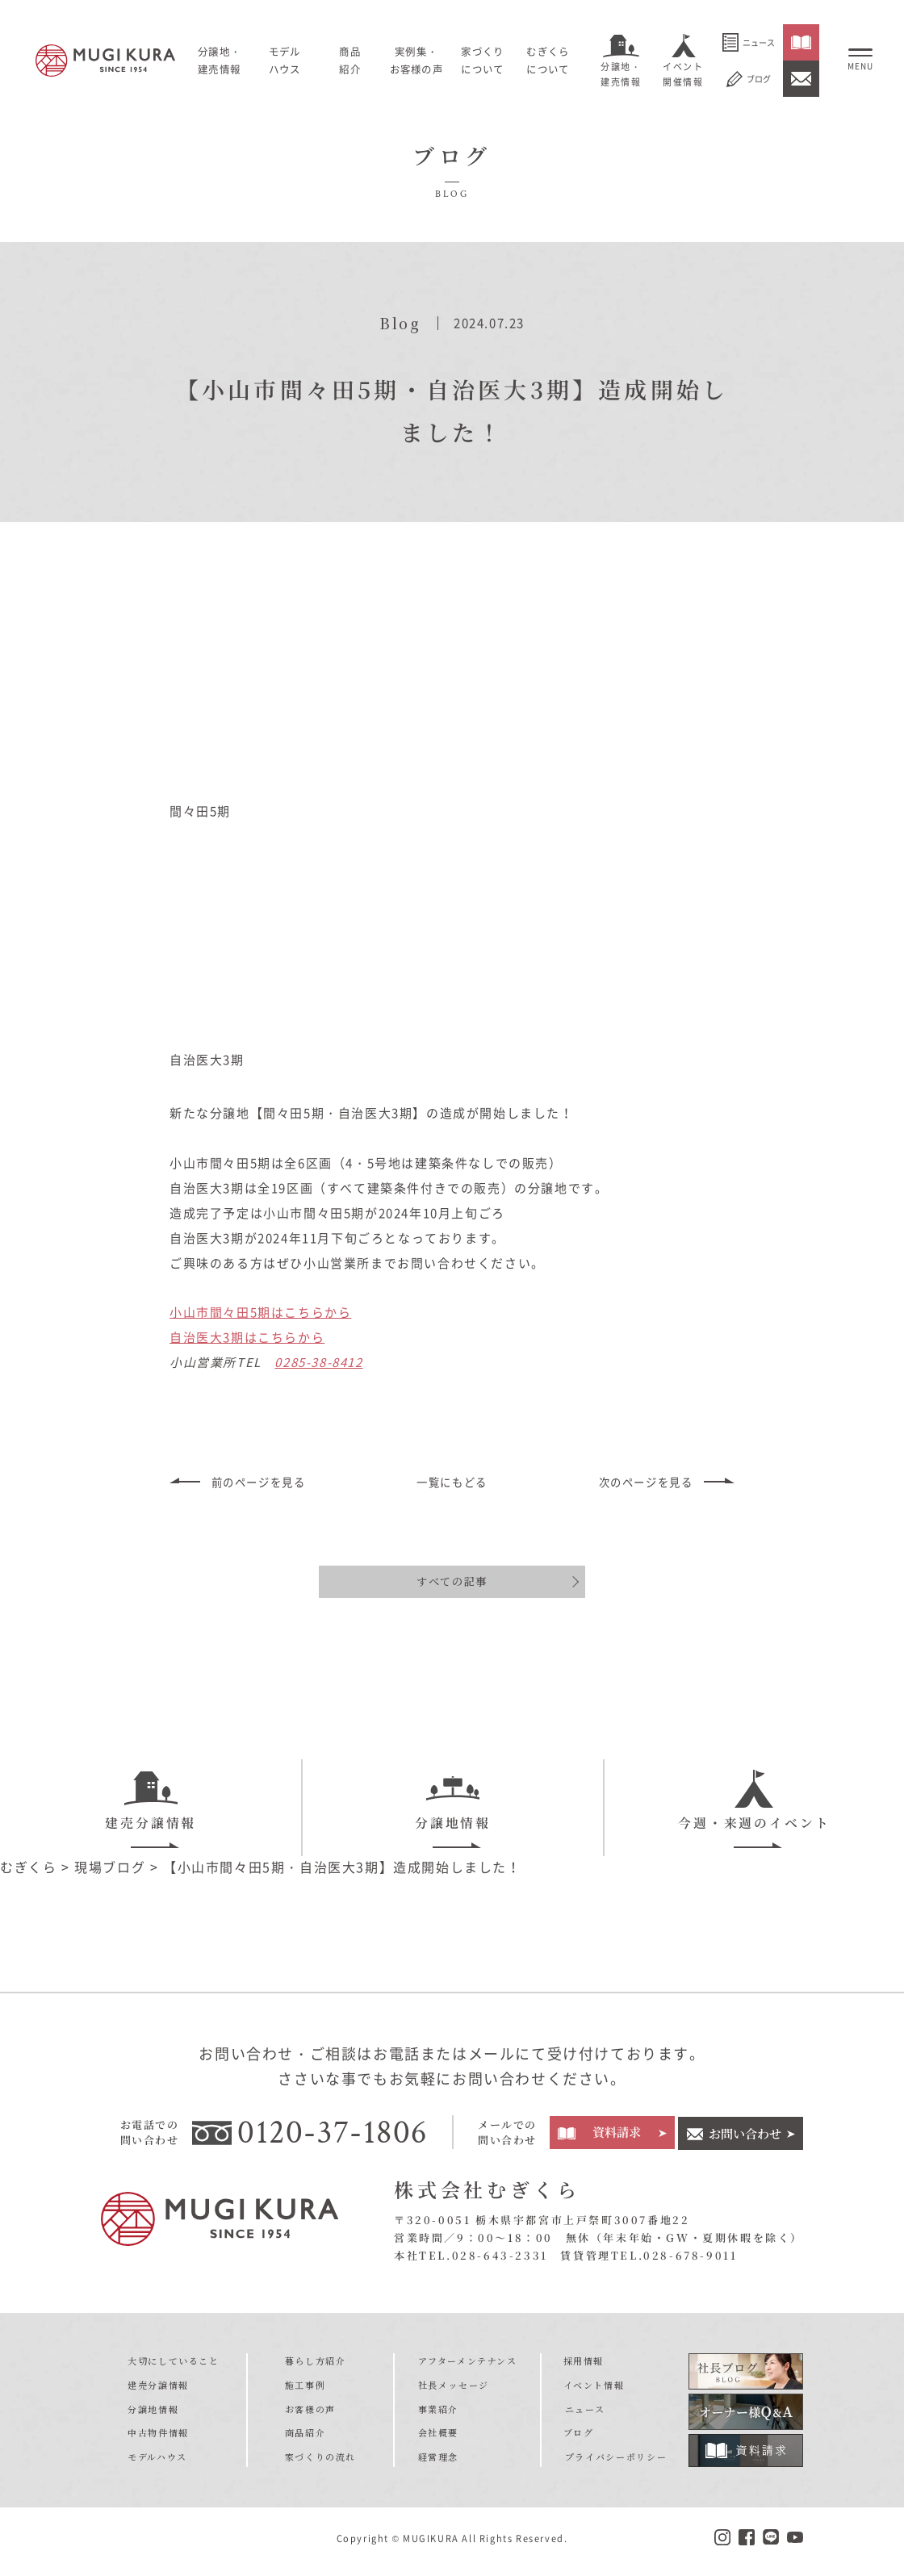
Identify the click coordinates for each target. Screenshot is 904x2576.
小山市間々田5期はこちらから (260, 1312)
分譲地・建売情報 (621, 74)
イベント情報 (595, 2390)
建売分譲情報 (150, 1802)
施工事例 (305, 2390)
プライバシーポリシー (615, 2462)
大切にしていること (173, 2366)
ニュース (748, 42)
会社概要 (438, 2438)
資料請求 (616, 2138)
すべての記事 (452, 1581)
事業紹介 (438, 2414)
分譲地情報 (453, 1802)
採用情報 (584, 2366)
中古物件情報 (158, 2438)
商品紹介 (305, 2438)
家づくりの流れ (320, 2462)
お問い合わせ (745, 2138)
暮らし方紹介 (315, 2366)
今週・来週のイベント (754, 1802)
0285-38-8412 (318, 1362)
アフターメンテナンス (467, 2366)
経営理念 (438, 2462)
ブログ (748, 79)
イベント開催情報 (683, 74)
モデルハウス (292, 60)
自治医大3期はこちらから (247, 1337)
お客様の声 (310, 2414)
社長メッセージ (453, 2390)
